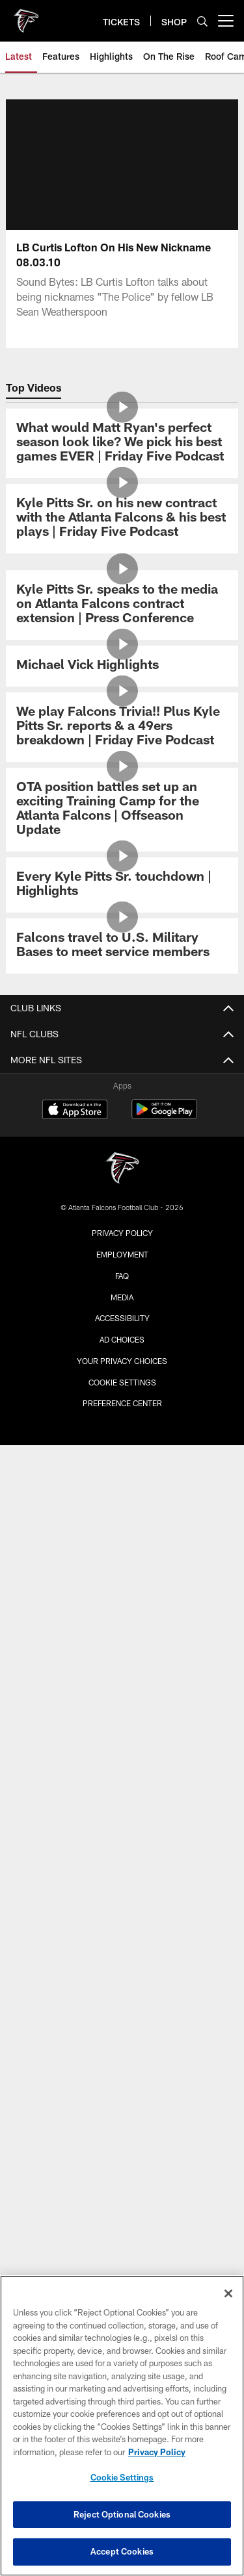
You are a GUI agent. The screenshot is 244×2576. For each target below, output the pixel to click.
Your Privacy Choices (122, 1360)
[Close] (228, 2293)
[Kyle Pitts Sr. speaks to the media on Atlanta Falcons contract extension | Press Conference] (122, 605)
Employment (122, 1254)
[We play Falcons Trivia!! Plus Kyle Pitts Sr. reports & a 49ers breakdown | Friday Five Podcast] (122, 727)
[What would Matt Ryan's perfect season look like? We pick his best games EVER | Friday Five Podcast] (122, 443)
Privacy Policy (122, 1232)
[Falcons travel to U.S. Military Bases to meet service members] (122, 946)
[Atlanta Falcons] (122, 1169)
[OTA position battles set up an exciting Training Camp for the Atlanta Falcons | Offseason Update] (122, 810)
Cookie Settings (122, 1382)
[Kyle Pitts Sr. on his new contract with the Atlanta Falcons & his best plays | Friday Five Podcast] (122, 518)
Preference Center (122, 1403)
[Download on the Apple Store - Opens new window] (75, 1111)
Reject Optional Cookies (122, 2514)
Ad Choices (122, 1339)
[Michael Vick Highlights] (122, 666)
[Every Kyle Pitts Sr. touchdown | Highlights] (122, 885)
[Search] (202, 21)
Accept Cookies (122, 2551)
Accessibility (122, 1317)
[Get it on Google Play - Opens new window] (164, 1115)
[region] (122, 2425)
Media (122, 1297)
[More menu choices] (226, 20)
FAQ (122, 1275)
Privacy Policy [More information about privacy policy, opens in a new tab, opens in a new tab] (156, 2452)
